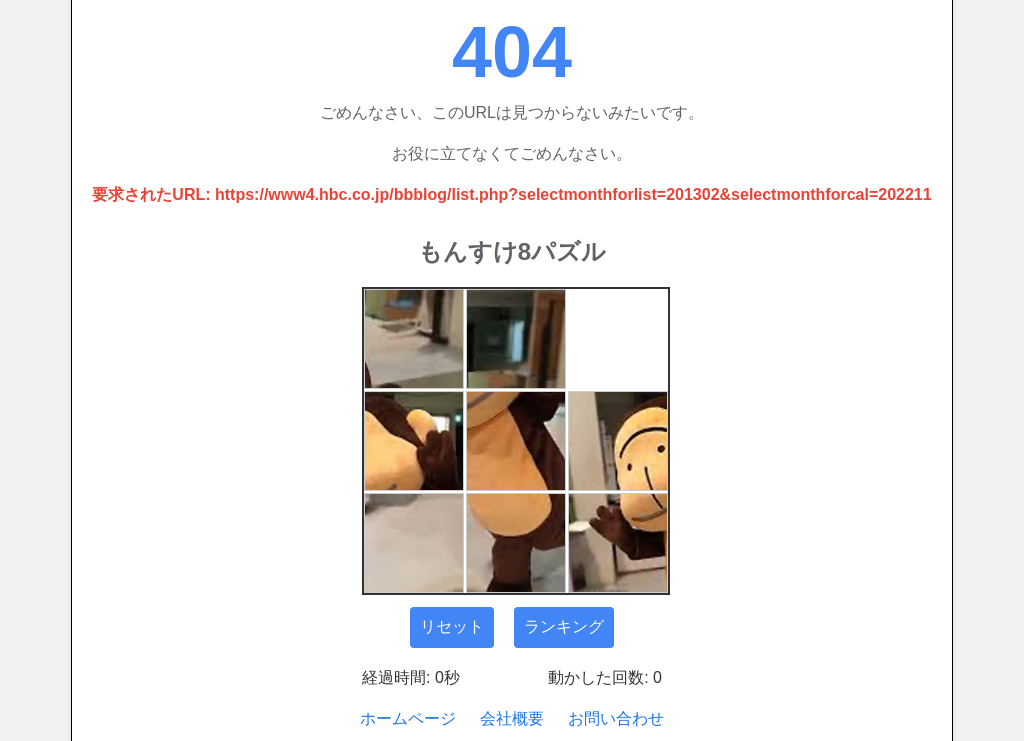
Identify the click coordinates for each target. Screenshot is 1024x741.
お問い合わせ (616, 718)
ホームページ (408, 718)
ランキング (564, 626)
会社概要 (512, 718)
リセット (452, 626)
